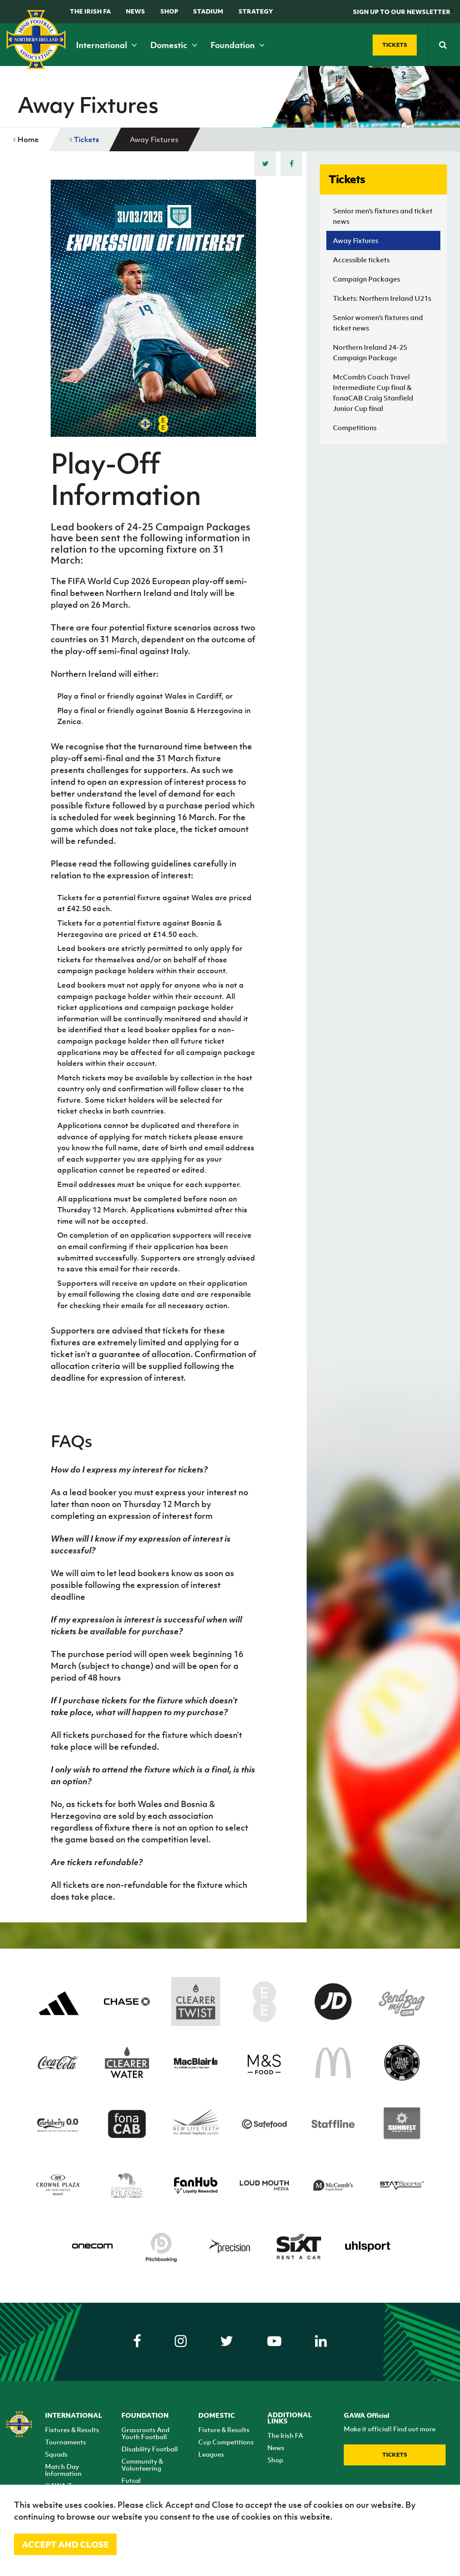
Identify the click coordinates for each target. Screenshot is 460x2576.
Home (26, 139)
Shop (169, 11)
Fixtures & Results (72, 2429)
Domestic (173, 45)
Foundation (238, 45)
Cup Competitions (226, 2441)
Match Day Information (63, 2470)
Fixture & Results (223, 2429)
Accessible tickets (361, 259)
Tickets (84, 139)
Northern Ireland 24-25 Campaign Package (370, 352)
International (106, 45)
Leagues (211, 2454)
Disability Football (149, 2448)
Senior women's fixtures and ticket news (378, 322)
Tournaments (65, 2441)
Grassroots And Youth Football (145, 2433)
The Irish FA (90, 11)
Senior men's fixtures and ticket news (382, 216)
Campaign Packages (366, 279)
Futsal (131, 2480)
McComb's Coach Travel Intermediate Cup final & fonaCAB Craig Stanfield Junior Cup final (373, 392)
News (135, 11)
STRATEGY (256, 11)
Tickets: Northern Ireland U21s (382, 298)
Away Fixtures (355, 240)
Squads (56, 2454)
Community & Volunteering (142, 2464)
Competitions (355, 427)
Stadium (208, 11)
